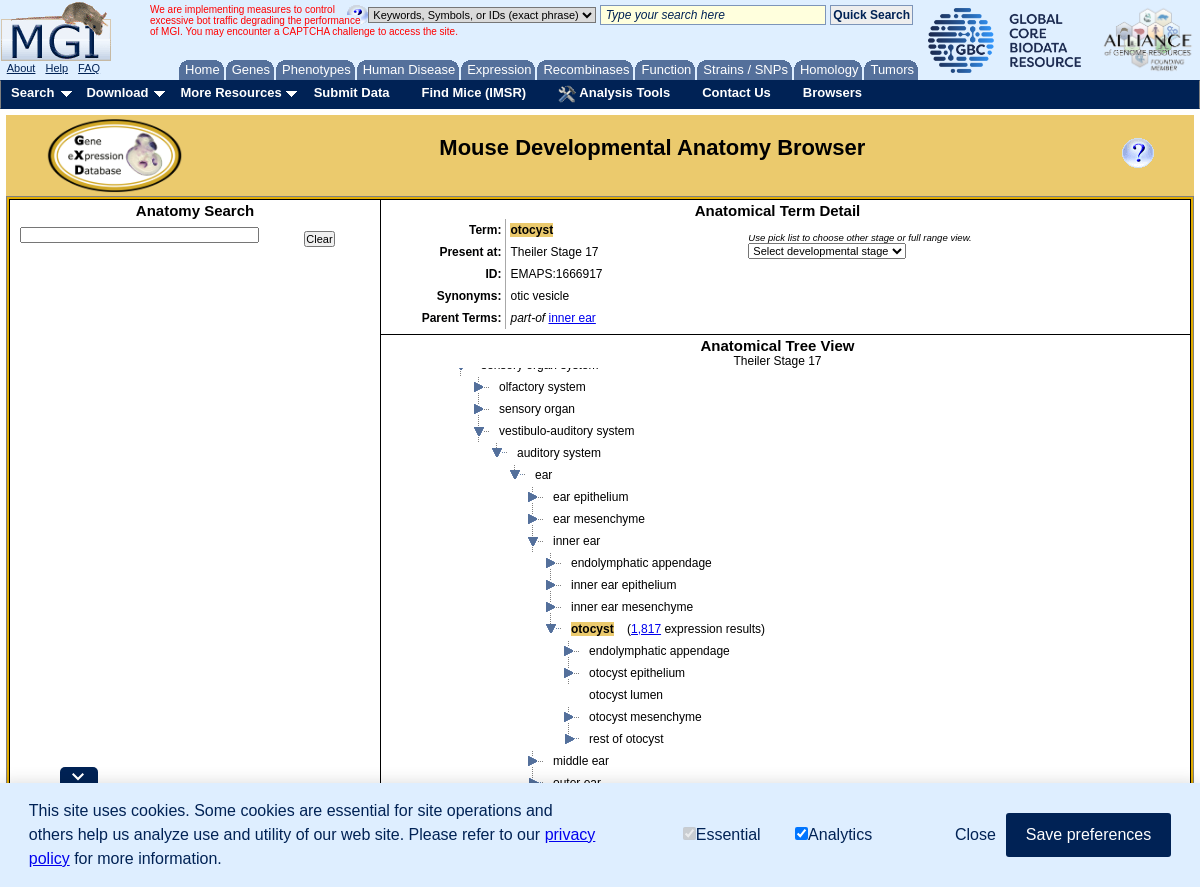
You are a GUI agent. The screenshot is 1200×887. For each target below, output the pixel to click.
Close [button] (975, 834)
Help (56, 68)
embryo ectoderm (509, 577)
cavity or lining (465, 445)
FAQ (89, 68)
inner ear (571, 318)
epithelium (490, 665)
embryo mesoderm (513, 643)
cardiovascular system (540, 753)
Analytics (833, 834)
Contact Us (736, 92)
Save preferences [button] (1088, 834)
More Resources (230, 92)
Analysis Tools (614, 94)
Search (32, 92)
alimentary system (529, 731)
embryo (465, 489)
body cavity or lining (515, 511)
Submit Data (352, 92)
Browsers (832, 92)
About (21, 68)
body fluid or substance (488, 401)
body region (458, 423)
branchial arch (500, 555)
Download (117, 92)
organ (478, 687)
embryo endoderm (511, 599)
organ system (499, 709)
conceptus (454, 467)
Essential (722, 834)
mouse (427, 379)
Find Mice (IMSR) (473, 92)
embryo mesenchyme (520, 621)
